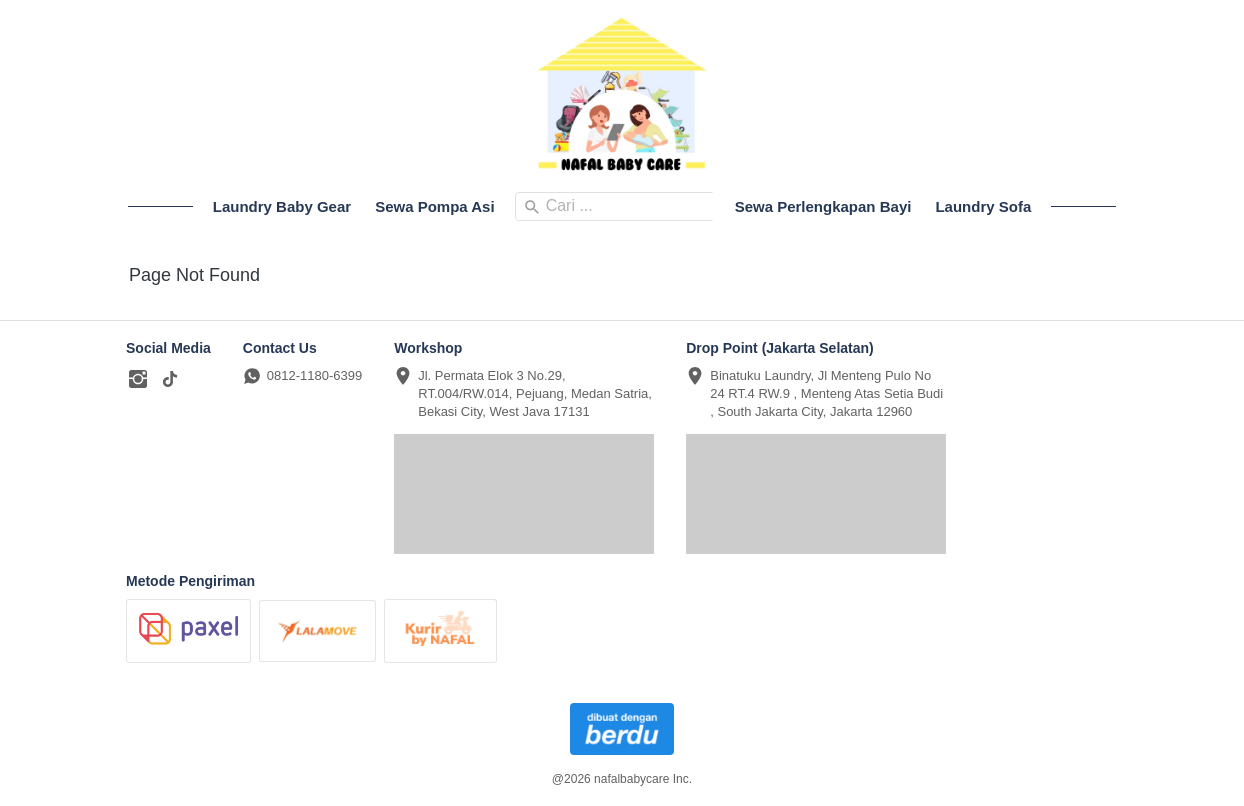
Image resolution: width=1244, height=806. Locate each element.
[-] (138, 380)
